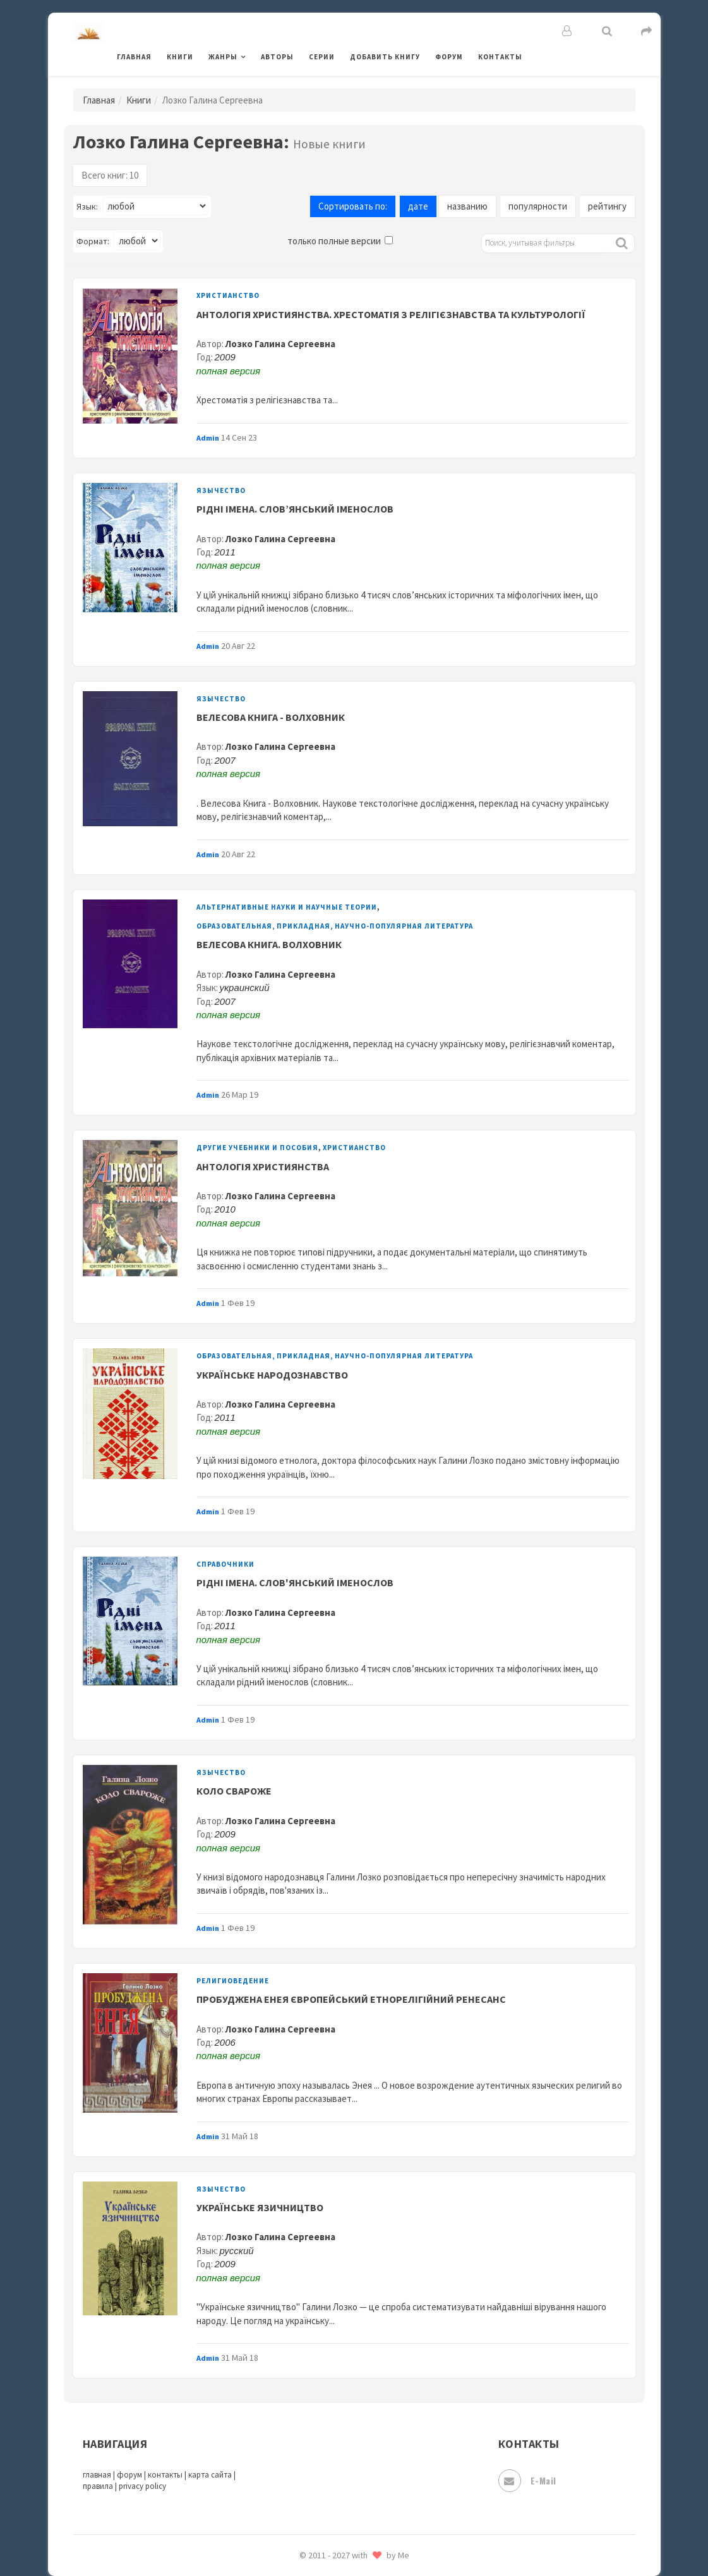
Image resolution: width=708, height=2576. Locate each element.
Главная (134, 56)
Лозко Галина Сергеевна (280, 344)
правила (98, 2486)
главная (97, 2474)
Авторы (277, 56)
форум (129, 2474)
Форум (449, 56)
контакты (165, 2474)
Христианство (228, 295)
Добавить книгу (385, 56)
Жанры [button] (222, 56)
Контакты (500, 56)
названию (467, 206)
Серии (322, 56)
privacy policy (142, 2486)
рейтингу (607, 206)
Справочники (225, 1564)
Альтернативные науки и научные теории (286, 907)
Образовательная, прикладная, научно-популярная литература (334, 926)
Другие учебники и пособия (257, 1147)
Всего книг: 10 (109, 175)
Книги (180, 56)
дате (418, 206)
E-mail (527, 2480)
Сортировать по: (352, 206)
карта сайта (210, 2474)
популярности (537, 206)
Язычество (221, 490)
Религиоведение (232, 1980)
